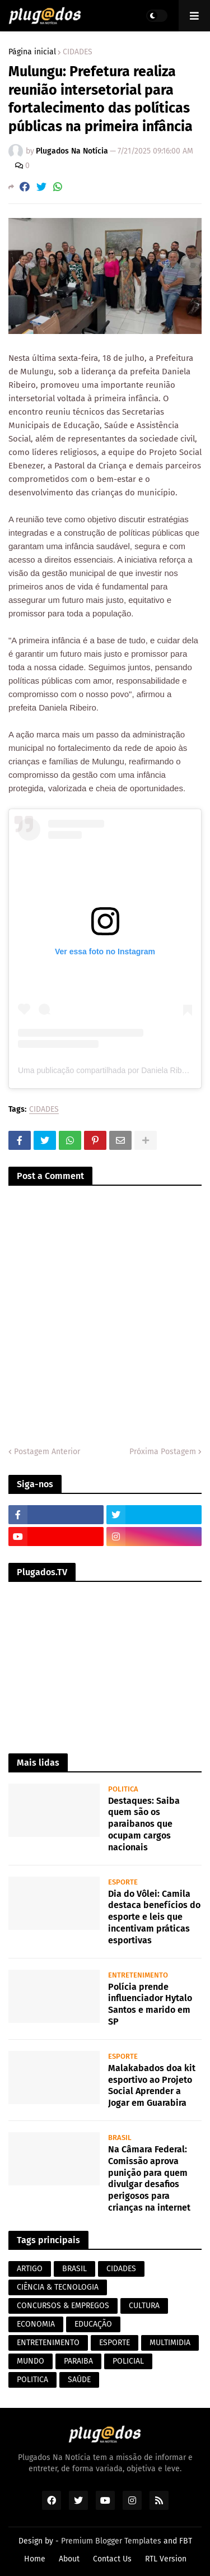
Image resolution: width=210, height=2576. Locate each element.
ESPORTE (114, 2342)
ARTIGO (30, 2268)
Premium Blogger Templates (111, 2541)
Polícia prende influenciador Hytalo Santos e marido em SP (150, 2004)
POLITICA (32, 2379)
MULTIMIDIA (170, 2342)
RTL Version (165, 2559)
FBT (185, 2541)
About (69, 2559)
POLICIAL (128, 2361)
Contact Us (112, 2559)
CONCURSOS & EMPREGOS (63, 2305)
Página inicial (32, 52)
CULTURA (144, 2305)
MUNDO (30, 2361)
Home (34, 2559)
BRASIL (74, 2268)
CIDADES (77, 52)
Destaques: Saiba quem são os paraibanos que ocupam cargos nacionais (144, 1824)
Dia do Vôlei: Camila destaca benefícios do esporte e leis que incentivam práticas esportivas (154, 1917)
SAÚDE (79, 2379)
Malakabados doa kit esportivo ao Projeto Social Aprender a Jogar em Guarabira (151, 2085)
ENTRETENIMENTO (48, 2342)
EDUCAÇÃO (93, 2324)
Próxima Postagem (162, 1451)
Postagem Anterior (47, 1451)
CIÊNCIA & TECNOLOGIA (58, 2287)
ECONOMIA (36, 2324)
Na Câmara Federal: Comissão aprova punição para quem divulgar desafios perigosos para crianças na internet (149, 2178)
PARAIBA (78, 2361)
